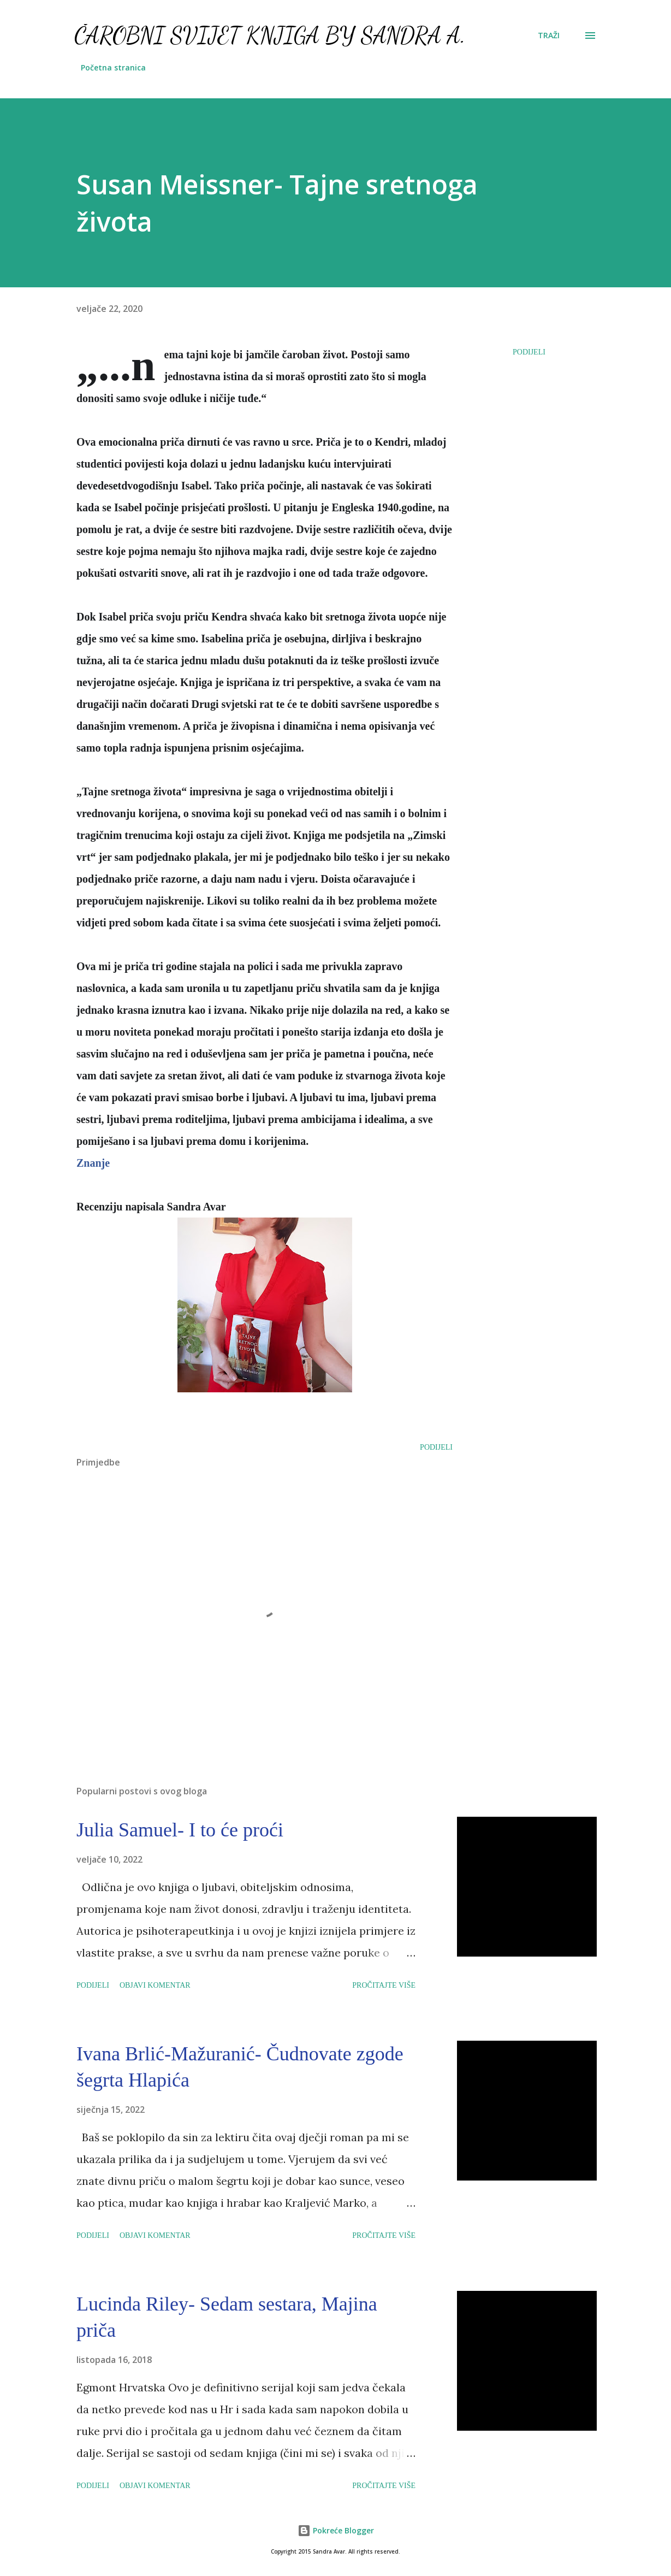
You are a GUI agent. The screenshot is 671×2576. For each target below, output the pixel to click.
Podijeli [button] (529, 352)
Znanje (93, 1163)
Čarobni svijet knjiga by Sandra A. (270, 35)
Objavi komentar (155, 1985)
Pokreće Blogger (336, 2530)
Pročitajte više (383, 1985)
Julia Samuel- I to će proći (179, 1830)
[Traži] (549, 35)
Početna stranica (113, 67)
